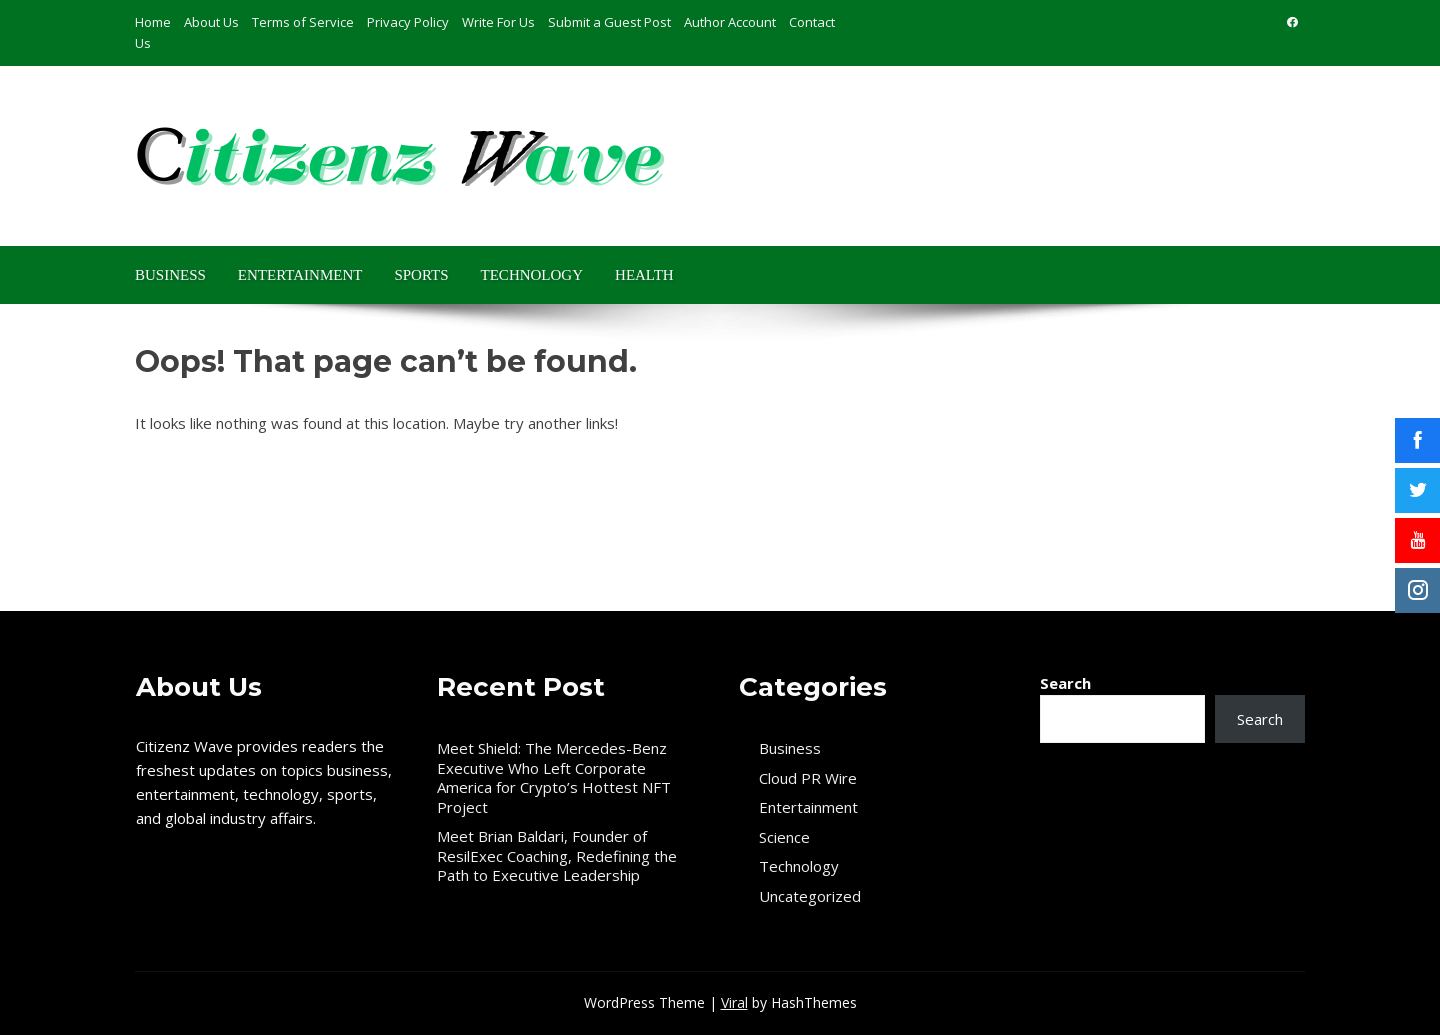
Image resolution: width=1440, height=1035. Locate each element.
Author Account (730, 22)
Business (170, 275)
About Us (211, 22)
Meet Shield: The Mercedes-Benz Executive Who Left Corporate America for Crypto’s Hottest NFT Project (554, 777)
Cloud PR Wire (808, 778)
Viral (734, 1002)
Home (153, 22)
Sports (421, 275)
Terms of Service (303, 22)
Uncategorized (810, 896)
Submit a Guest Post (609, 22)
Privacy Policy (408, 22)
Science (784, 837)
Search (1065, 683)
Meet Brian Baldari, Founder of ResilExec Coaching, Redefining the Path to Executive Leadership (557, 855)
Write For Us (498, 22)
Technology (532, 275)
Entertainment (300, 275)
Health (644, 275)
